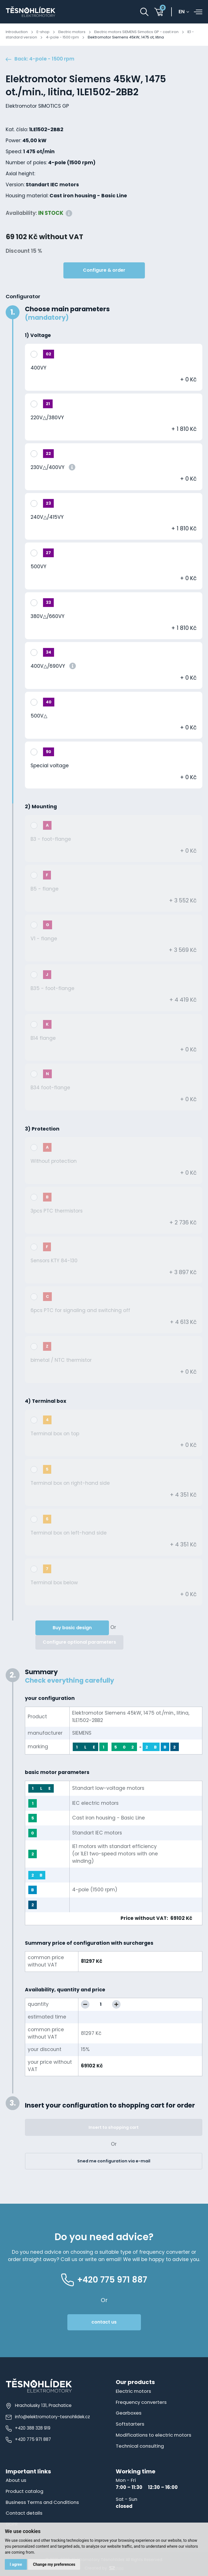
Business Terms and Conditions (42, 2502)
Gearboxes (128, 2413)
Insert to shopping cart (114, 2127)
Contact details (24, 2513)
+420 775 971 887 (28, 2439)
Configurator (23, 296)
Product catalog (24, 2491)
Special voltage (50, 765)
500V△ (39, 715)
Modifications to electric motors (153, 2435)
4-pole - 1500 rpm (62, 37)
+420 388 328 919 (28, 2428)
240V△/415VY (47, 517)
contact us (104, 2322)
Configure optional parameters (79, 1642)
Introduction (17, 31)
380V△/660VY (48, 616)
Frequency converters (141, 2402)
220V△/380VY (47, 417)
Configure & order (104, 270)
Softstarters (130, 2424)
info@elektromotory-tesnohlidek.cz (48, 2417)
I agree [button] (16, 2564)
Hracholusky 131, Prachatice (39, 2405)
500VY (38, 566)
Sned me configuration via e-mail (113, 2161)
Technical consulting (140, 2446)
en (182, 12)
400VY (38, 367)
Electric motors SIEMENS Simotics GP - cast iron (136, 31)
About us (16, 2480)
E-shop (43, 31)
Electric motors (71, 31)
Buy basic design (72, 1627)
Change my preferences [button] (54, 2564)
